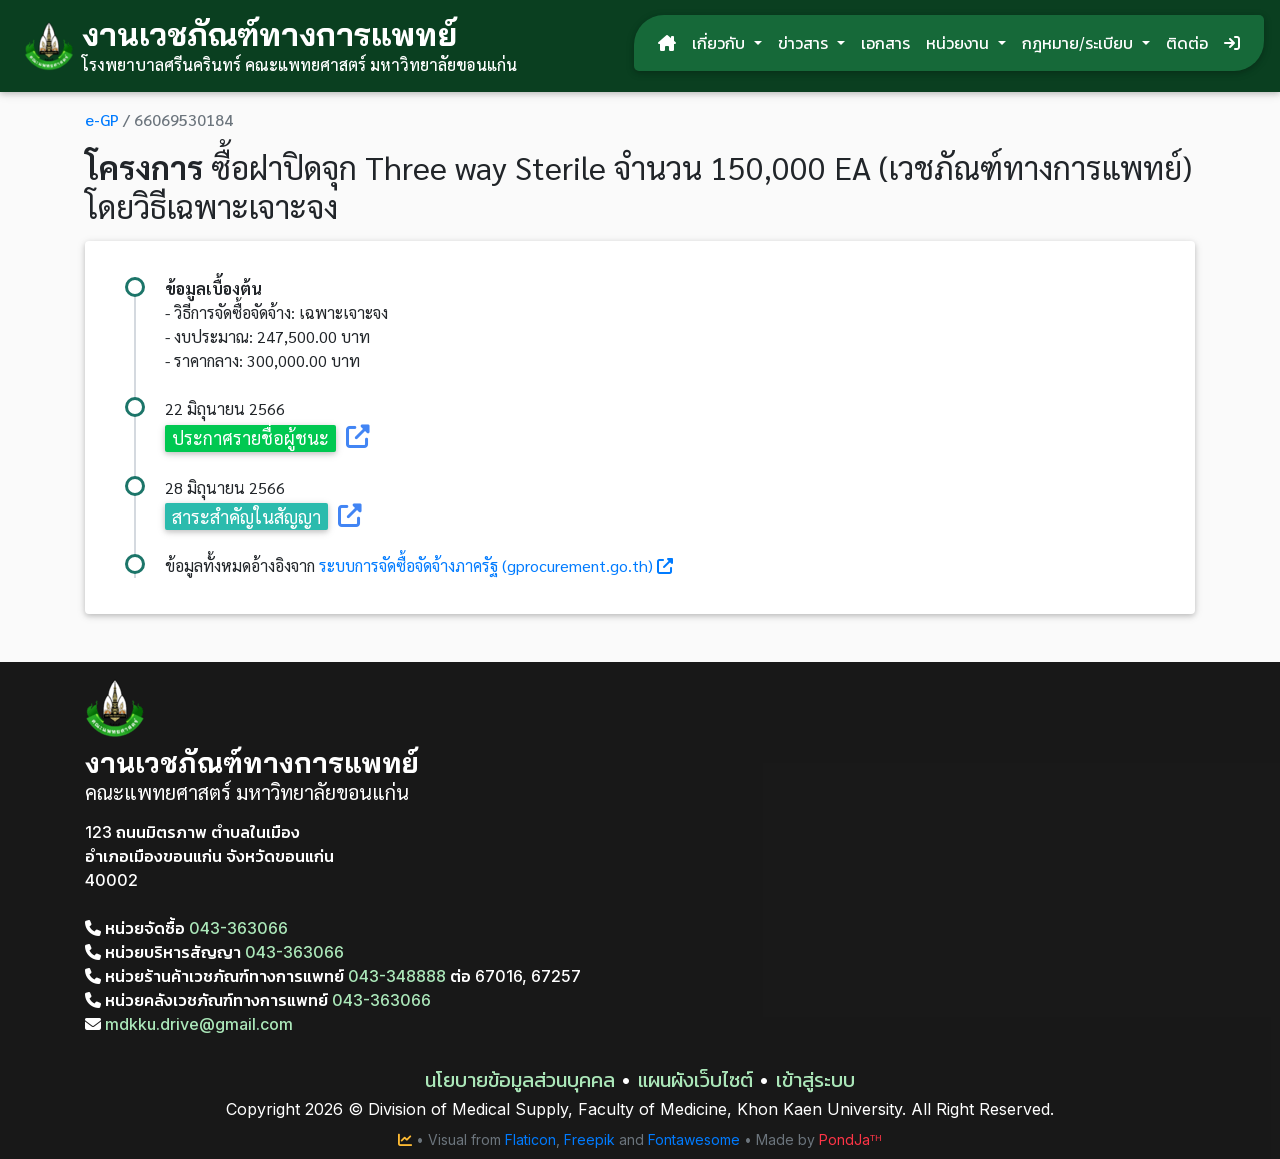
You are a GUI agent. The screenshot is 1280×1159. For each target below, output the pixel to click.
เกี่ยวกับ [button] (721, 43)
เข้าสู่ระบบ (815, 1080)
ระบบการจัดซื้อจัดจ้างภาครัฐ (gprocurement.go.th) (486, 565)
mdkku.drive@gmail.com (189, 1024)
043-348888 (397, 976)
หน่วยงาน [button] (960, 43)
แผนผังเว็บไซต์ (695, 1080)
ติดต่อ (1187, 43)
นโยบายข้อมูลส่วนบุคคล (520, 1080)
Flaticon (530, 1139)
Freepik (589, 1139)
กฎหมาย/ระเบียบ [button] (1080, 43)
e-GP (102, 119)
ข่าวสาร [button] (805, 43)
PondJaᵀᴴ (850, 1139)
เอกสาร (885, 43)
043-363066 (238, 928)
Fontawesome (694, 1139)
